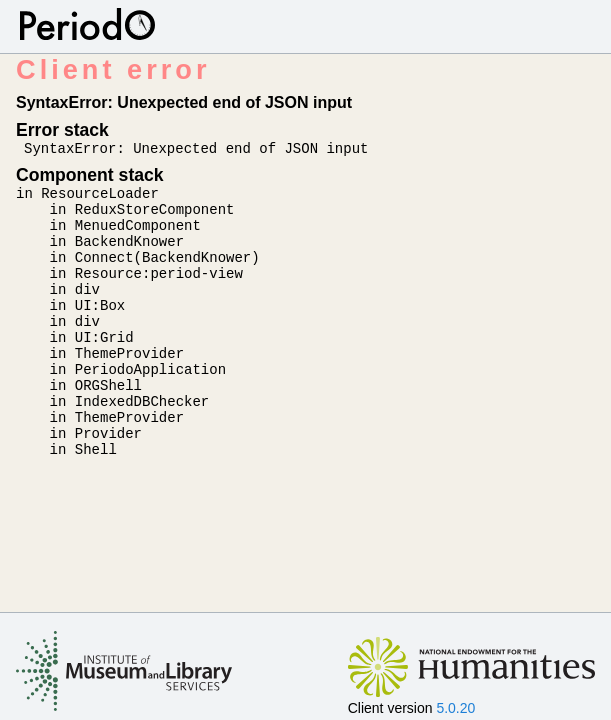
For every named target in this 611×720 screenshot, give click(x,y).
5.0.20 (455, 708)
